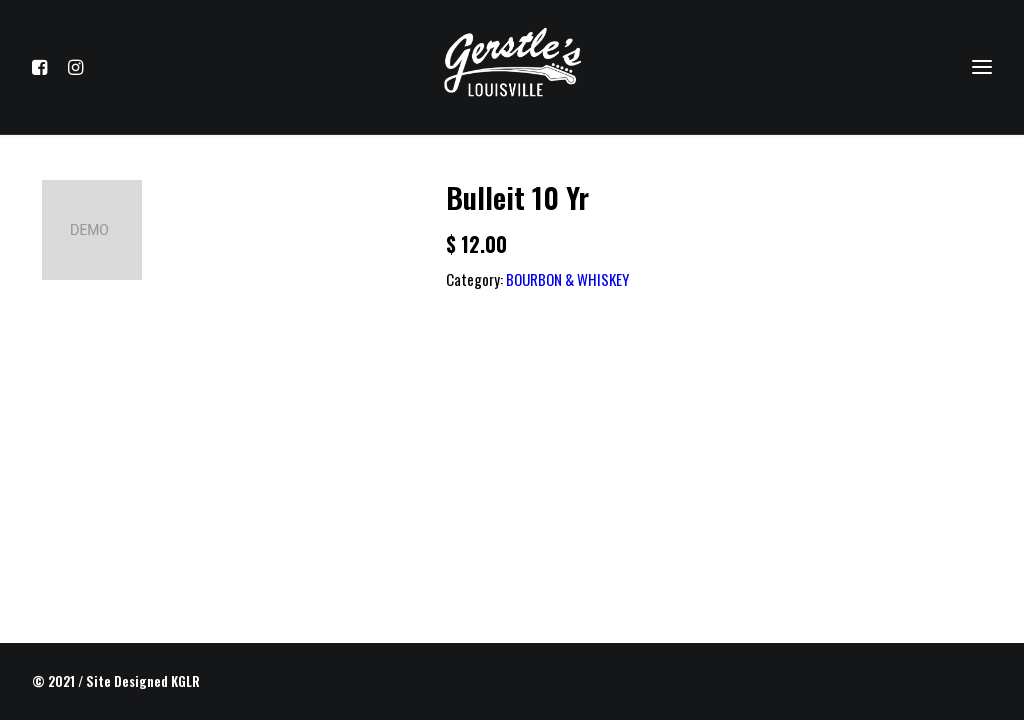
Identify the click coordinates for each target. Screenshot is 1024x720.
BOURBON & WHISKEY (567, 279)
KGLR (185, 681)
